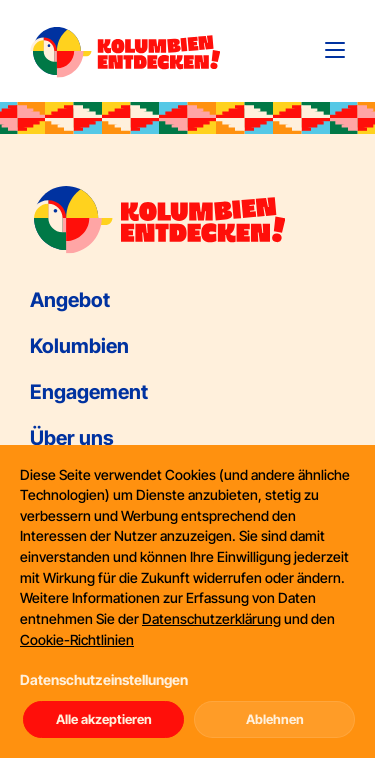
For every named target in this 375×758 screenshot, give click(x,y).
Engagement (89, 392)
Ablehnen (275, 719)
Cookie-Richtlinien (77, 639)
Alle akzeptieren (104, 719)
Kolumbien (79, 346)
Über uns (72, 438)
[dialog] (187, 601)
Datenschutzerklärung (211, 618)
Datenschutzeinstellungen (104, 679)
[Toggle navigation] (335, 50)
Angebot (70, 300)
